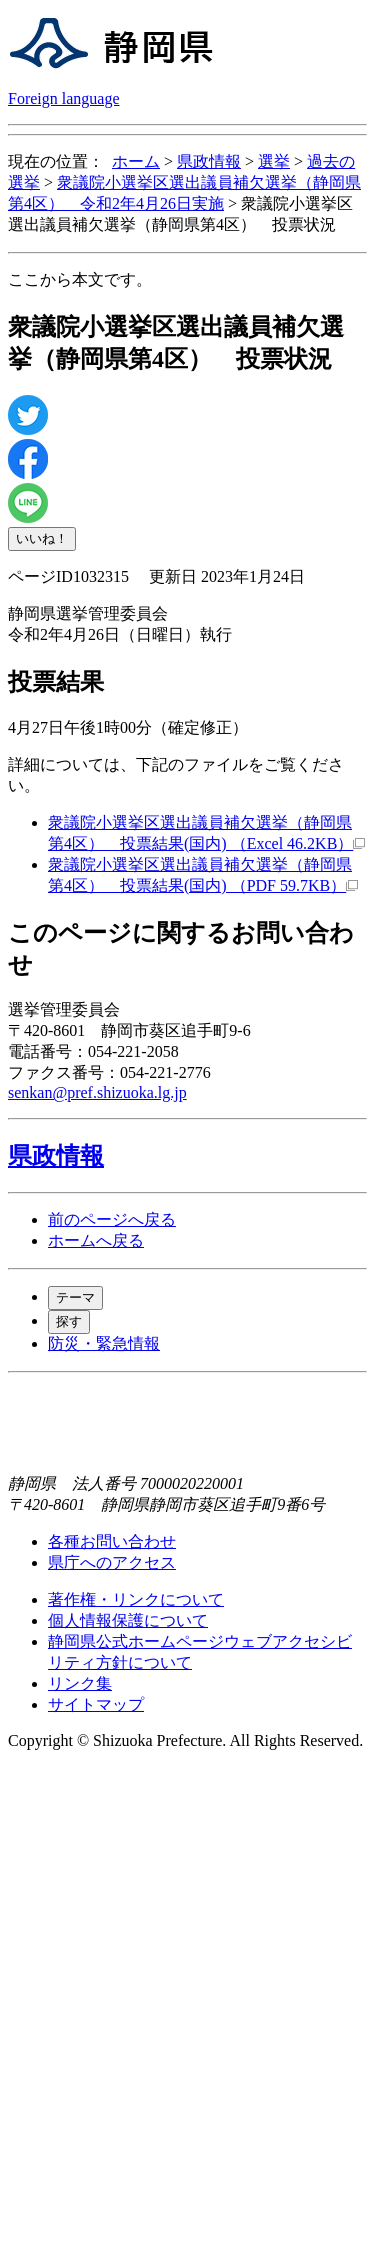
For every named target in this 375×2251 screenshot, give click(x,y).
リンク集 (80, 1683)
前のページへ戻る (112, 1219)
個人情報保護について (128, 1620)
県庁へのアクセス (112, 1562)
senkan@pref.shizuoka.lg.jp (97, 1092)
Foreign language (64, 98)
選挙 (274, 161)
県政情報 (209, 161)
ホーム (136, 161)
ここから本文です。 (80, 279)
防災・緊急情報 (104, 1343)
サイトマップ (96, 1704)
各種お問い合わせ (112, 1541)
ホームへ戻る (96, 1240)
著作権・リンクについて (136, 1599)
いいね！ (42, 538)
